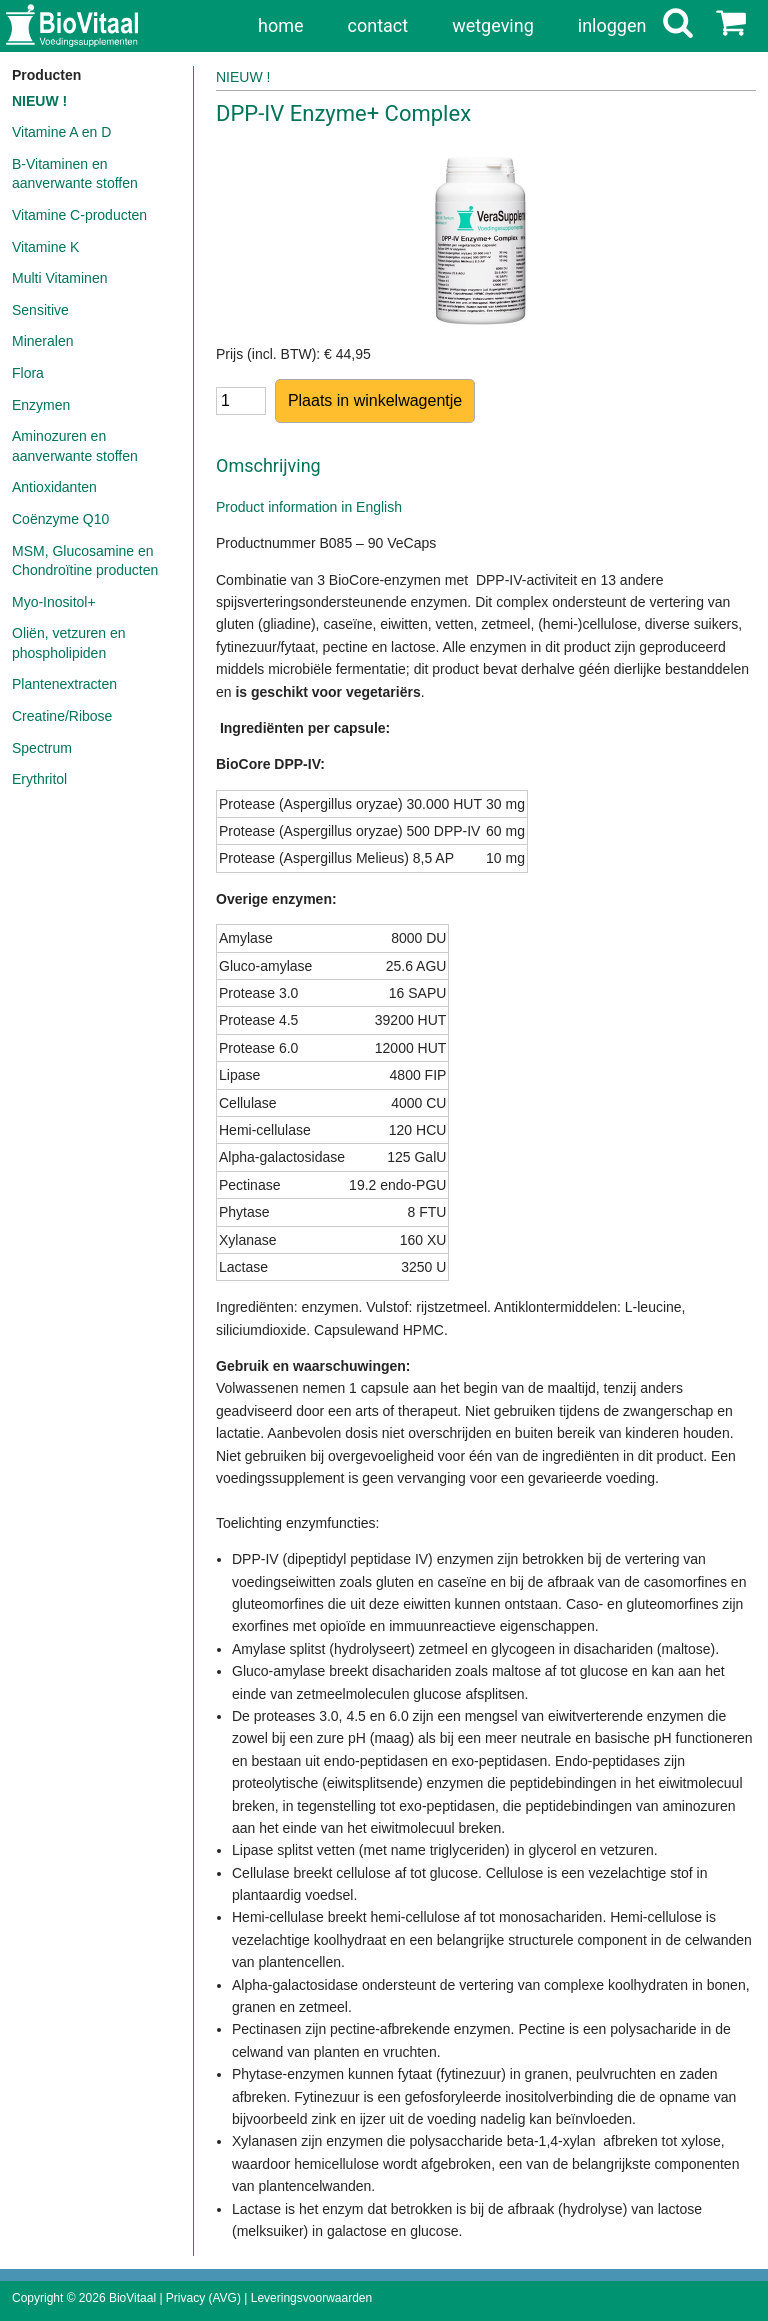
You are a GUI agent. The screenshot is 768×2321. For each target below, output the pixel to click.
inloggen (612, 25)
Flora (28, 373)
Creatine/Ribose (62, 716)
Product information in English (309, 507)
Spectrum (42, 748)
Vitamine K (45, 247)
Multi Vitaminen (59, 278)
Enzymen (41, 405)
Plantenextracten (64, 684)
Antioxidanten (54, 487)
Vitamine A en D (61, 132)
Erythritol (39, 779)
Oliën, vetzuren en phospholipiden (69, 643)
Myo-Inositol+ (54, 602)
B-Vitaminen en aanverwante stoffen (75, 174)
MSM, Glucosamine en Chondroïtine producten (85, 561)
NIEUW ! (39, 101)
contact (378, 25)
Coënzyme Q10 (60, 519)
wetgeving (493, 25)
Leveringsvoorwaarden (311, 2298)
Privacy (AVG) (203, 2298)
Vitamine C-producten (79, 215)
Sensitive (40, 310)
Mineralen (42, 341)
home (281, 25)
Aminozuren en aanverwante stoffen (75, 446)
